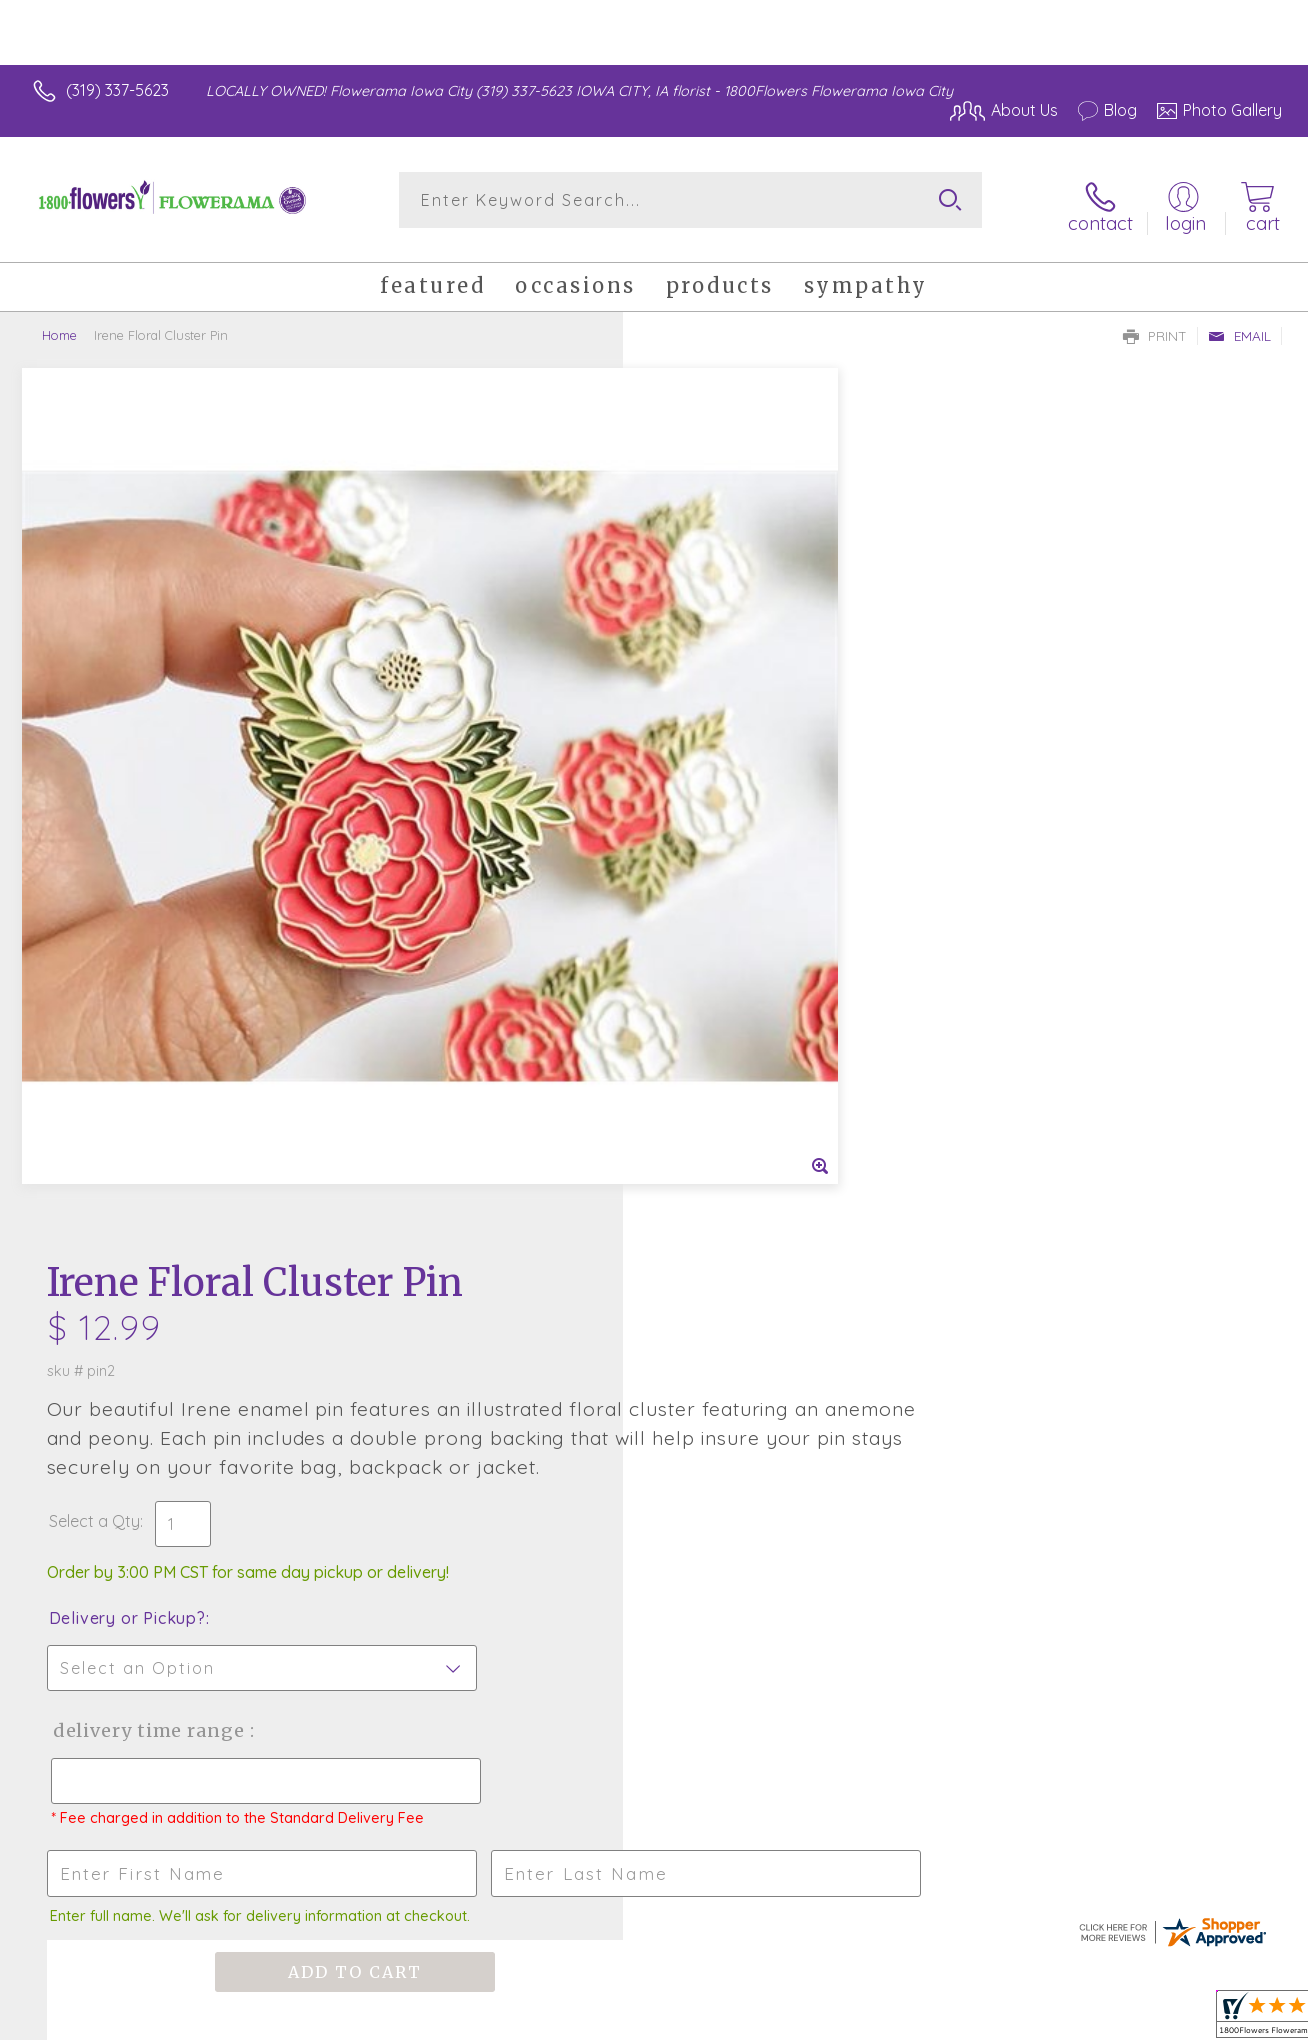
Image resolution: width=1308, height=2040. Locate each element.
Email (1239, 326)
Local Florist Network (1101, 2020)
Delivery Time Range (754, 853)
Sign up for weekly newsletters (654, 1433)
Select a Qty (701, 644)
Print (1155, 326)
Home (59, 325)
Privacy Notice (958, 2020)
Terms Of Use (840, 2020)
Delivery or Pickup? (734, 741)
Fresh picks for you (654, 1323)
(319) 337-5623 (117, 90)
